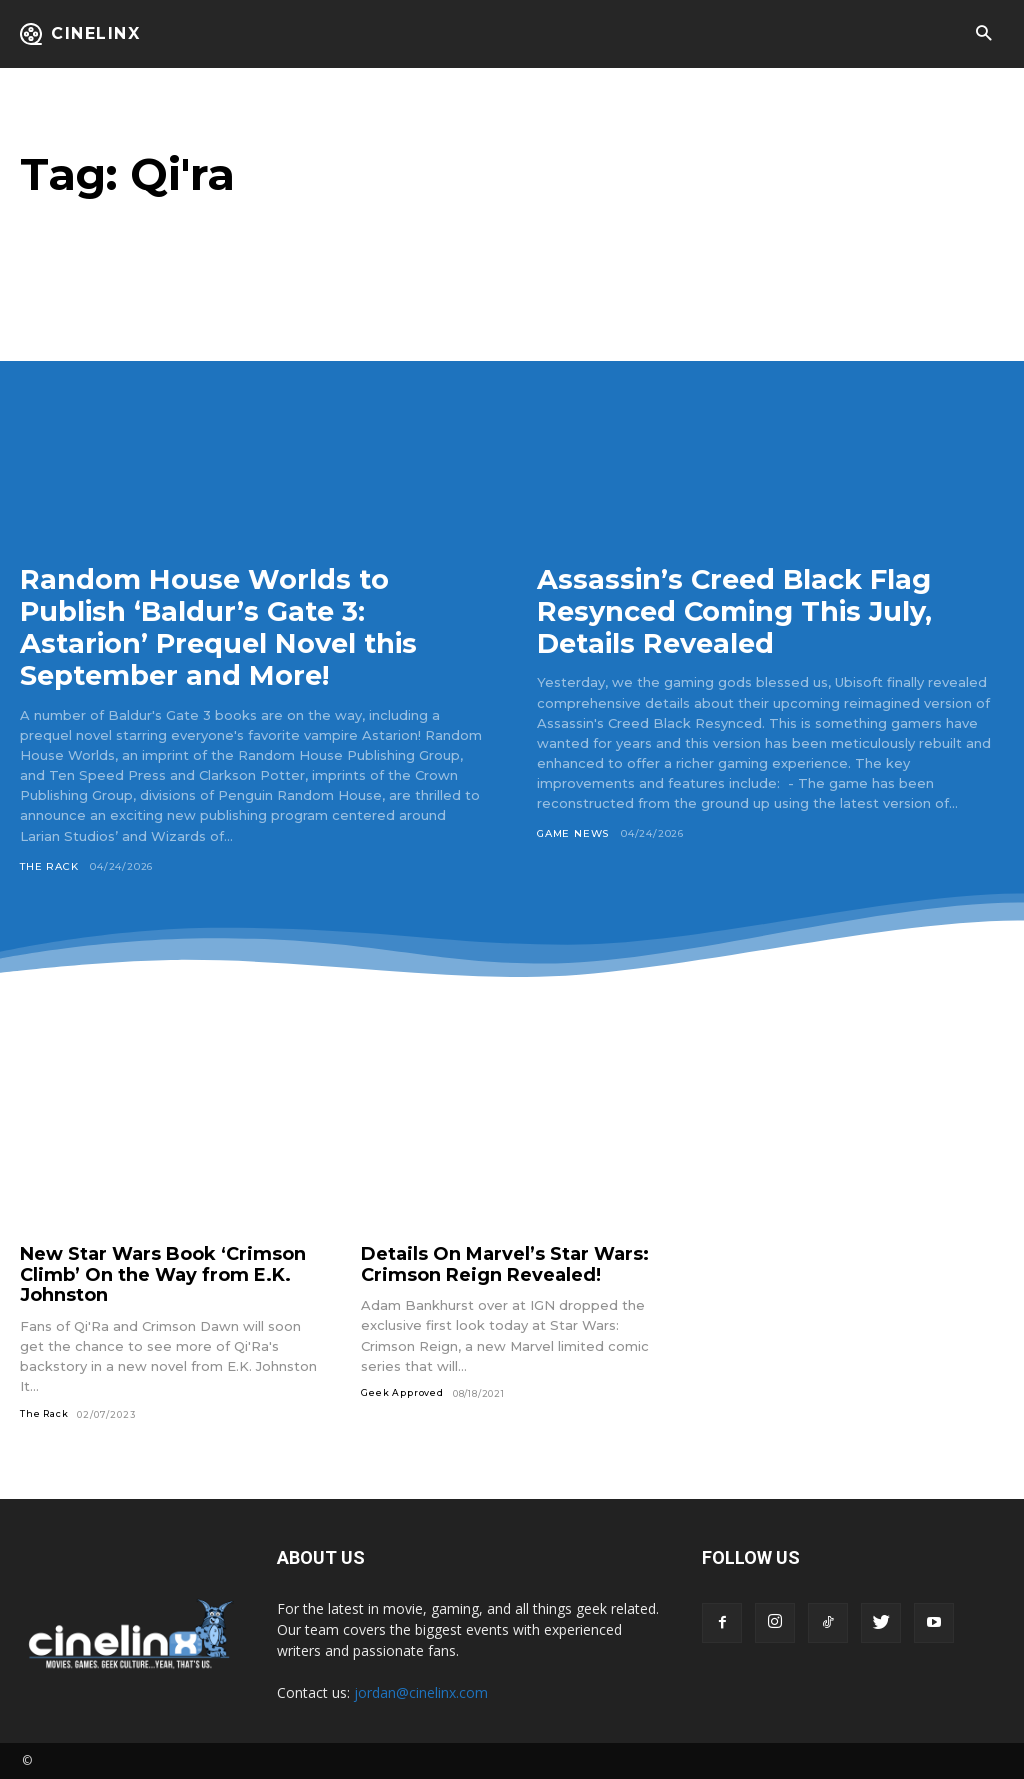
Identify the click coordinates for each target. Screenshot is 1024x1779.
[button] (983, 34)
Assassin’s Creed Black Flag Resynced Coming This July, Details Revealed (740, 611)
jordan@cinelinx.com (421, 1692)
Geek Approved (402, 1391)
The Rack (49, 865)
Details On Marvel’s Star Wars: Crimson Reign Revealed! (505, 1263)
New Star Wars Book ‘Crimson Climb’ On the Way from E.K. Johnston (163, 1273)
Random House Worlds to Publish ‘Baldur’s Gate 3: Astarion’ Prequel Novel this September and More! (222, 627)
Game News (573, 833)
